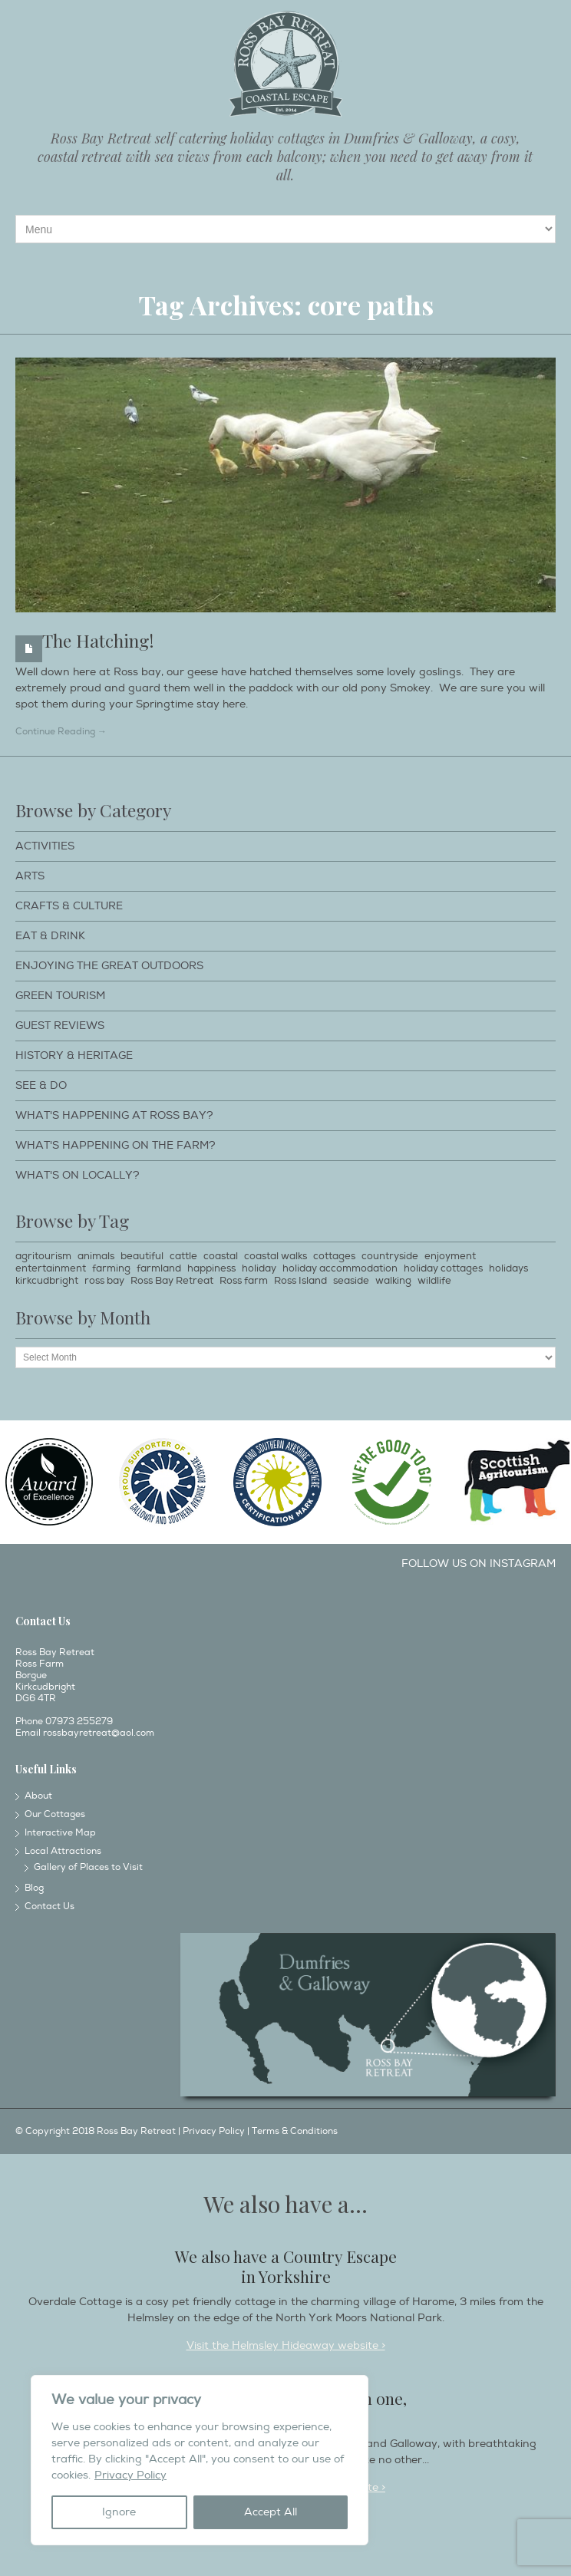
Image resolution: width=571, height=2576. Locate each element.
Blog (34, 1888)
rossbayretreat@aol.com (98, 1733)
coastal (220, 1256)
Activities (44, 846)
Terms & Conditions (295, 2131)
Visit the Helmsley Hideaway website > (285, 2345)
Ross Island (300, 1281)
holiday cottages (443, 1268)
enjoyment (450, 1256)
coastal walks (275, 1256)
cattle (183, 1256)
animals (96, 1256)
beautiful (141, 1256)
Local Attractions (63, 1851)
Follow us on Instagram (478, 1563)
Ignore (119, 2511)
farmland (159, 1268)
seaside (351, 1281)
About (38, 1796)
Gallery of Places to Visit (88, 1867)
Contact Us (49, 1906)
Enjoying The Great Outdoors (109, 965)
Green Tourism (60, 995)
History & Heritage (74, 1055)
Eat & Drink (50, 935)
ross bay (104, 1281)
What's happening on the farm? (115, 1145)
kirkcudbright (46, 1281)
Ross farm (243, 1281)
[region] (199, 2460)
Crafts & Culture (69, 905)
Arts (30, 875)
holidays (508, 1268)
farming (111, 1268)
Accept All (270, 2511)
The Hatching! (97, 640)
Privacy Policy (130, 2475)
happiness (211, 1268)
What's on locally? (77, 1175)
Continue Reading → (61, 731)
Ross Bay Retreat (171, 1281)
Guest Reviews (59, 1025)
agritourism (43, 1256)
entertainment (50, 1268)
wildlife (434, 1281)
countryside (389, 1256)
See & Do (41, 1085)
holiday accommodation (340, 1268)
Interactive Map (60, 1833)
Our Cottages (55, 1814)
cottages (334, 1256)
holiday (259, 1268)
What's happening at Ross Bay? (114, 1115)
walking (393, 1281)
